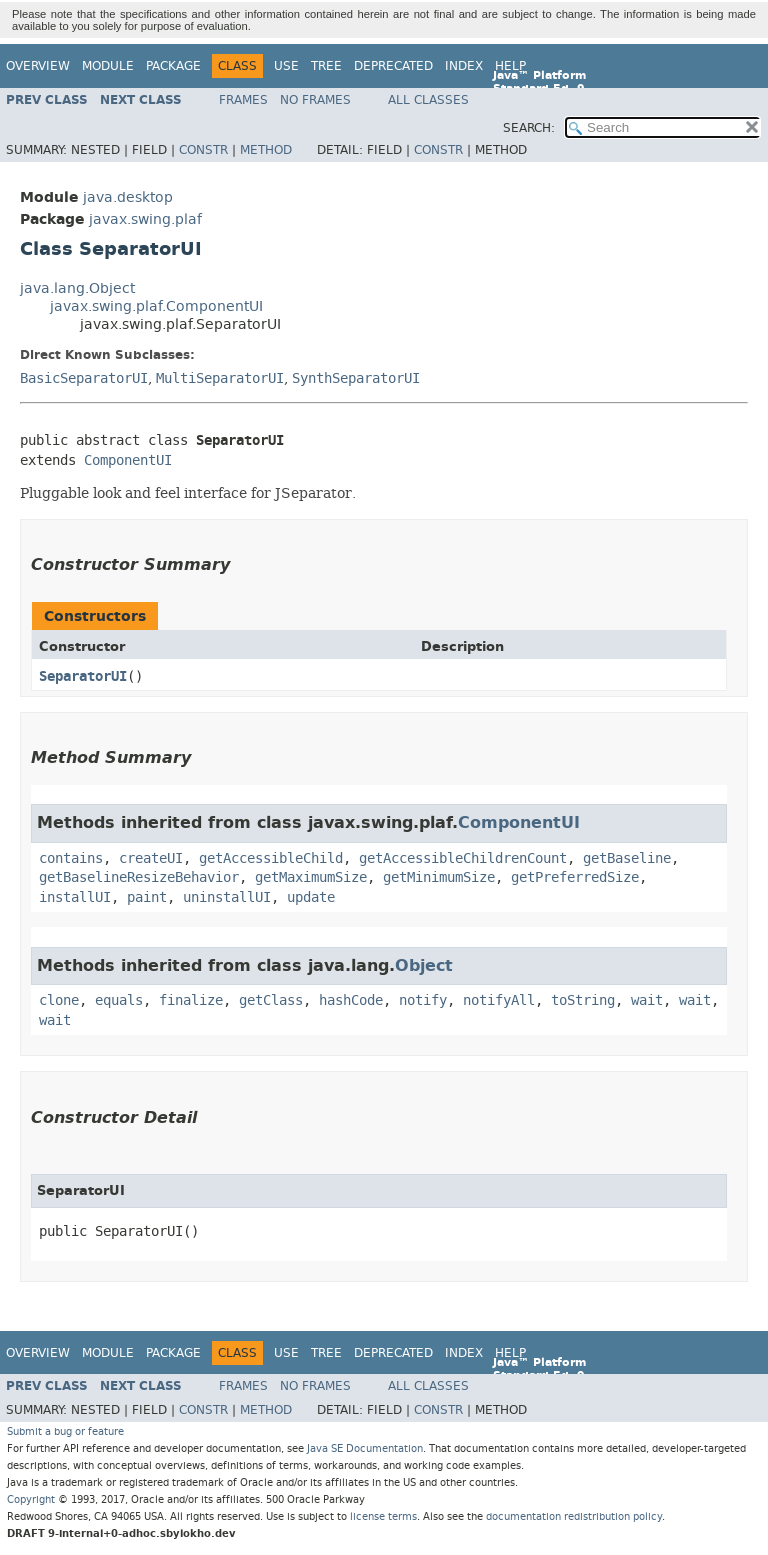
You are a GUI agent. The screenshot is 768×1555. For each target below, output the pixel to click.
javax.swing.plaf (145, 219)
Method (266, 150)
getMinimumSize (439, 877)
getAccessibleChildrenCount (463, 858)
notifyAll (499, 1000)
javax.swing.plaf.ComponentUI (156, 306)
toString (583, 1000)
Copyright (31, 1499)
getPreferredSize (575, 877)
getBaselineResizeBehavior (139, 877)
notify (423, 1000)
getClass (271, 1000)
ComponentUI (128, 460)
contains (71, 858)
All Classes (428, 100)
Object (424, 965)
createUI (151, 858)
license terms (383, 1516)
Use (286, 66)
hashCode (351, 1000)
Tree (326, 66)
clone (59, 1000)
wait (647, 1000)
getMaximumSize (311, 877)
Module (108, 66)
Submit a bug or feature (65, 1431)
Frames (243, 100)
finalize (191, 1000)
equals (119, 1000)
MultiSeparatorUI (220, 378)
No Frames (315, 100)
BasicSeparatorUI (84, 378)
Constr (203, 150)
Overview (38, 66)
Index (464, 66)
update (311, 897)
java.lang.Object (77, 288)
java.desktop (128, 197)
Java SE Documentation (365, 1448)
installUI (75, 897)
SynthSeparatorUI (356, 378)
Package (173, 66)
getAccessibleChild (271, 858)
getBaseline (627, 858)
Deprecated (393, 66)
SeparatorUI (83, 676)
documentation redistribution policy (574, 1516)
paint (147, 897)
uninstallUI (227, 897)
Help (510, 66)
